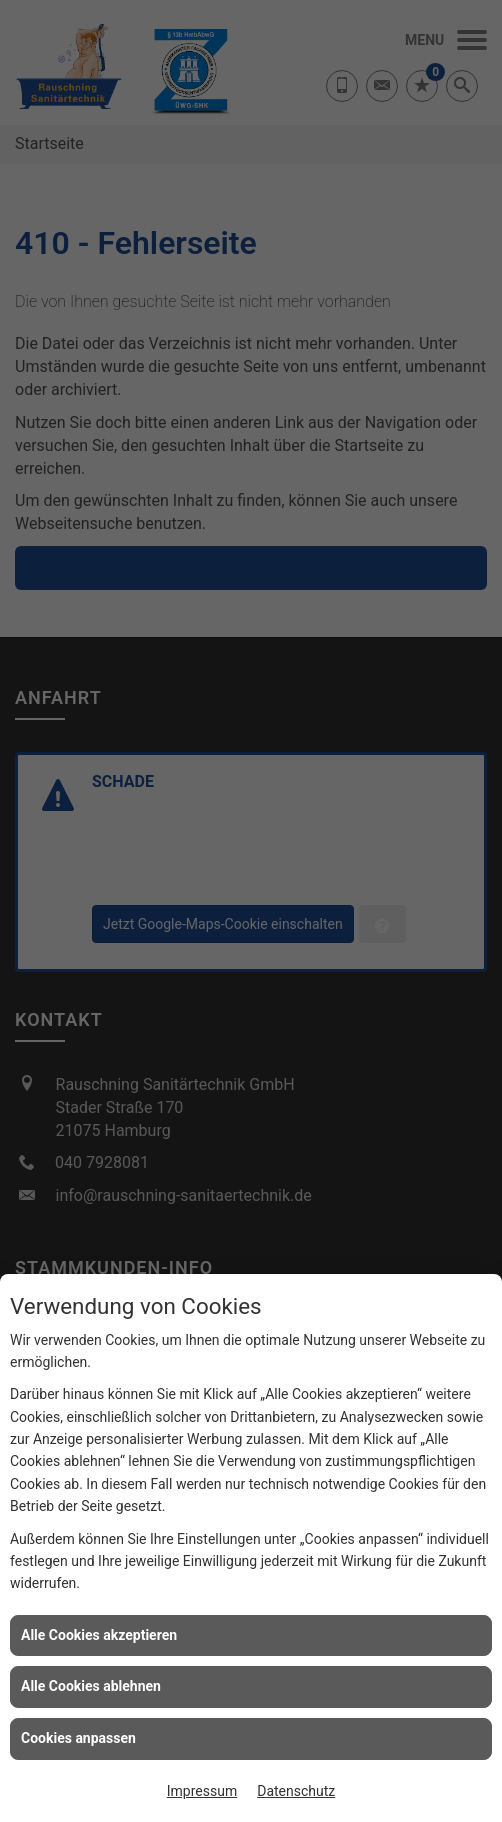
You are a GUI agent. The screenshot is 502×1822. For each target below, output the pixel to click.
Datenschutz (296, 1791)
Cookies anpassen (78, 1738)
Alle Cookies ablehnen (91, 1686)
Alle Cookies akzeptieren (99, 1635)
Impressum (202, 1791)
